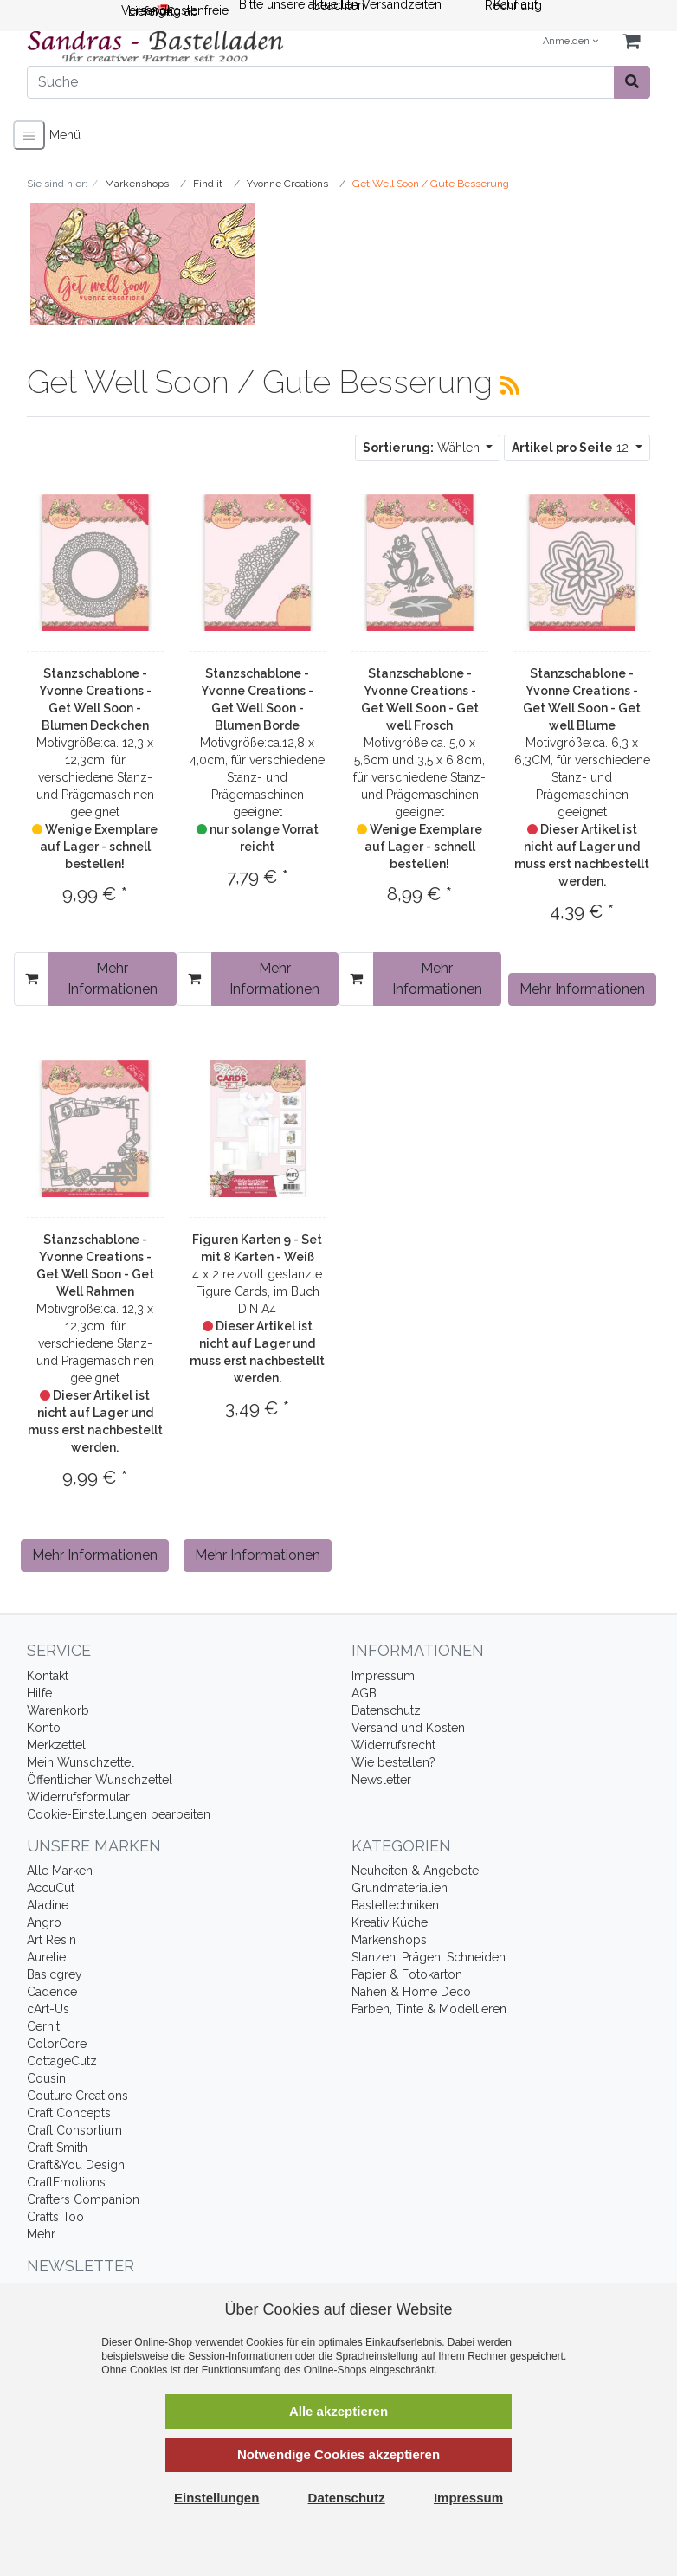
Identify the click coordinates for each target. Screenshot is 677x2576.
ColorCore (57, 2044)
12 (572, 447)
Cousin (46, 2078)
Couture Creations (77, 2096)
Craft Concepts (69, 2113)
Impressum (383, 1676)
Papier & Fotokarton (406, 1974)
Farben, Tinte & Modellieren (428, 2009)
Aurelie (46, 1957)
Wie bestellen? (393, 1762)
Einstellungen (216, 2497)
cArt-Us (48, 2009)
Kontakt (47, 1676)
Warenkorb (58, 1710)
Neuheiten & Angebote (415, 1870)
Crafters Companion (83, 2199)
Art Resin (51, 1940)
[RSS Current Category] (509, 385)
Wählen (423, 447)
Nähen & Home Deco (411, 1992)
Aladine (47, 1905)
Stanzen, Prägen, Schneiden (428, 1957)
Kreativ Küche (389, 1922)
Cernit (43, 2026)
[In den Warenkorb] (31, 979)
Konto (44, 1728)
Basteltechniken (395, 1905)
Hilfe (39, 1693)
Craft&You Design (76, 2165)
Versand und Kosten (408, 1728)
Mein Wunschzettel (80, 1762)
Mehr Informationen (113, 978)
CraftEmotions (66, 2182)
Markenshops (389, 1940)
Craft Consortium (74, 2130)
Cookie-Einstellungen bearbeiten (118, 1814)
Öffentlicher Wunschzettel (99, 1780)
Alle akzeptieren (338, 2411)
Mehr (41, 2234)
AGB (364, 1693)
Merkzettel (56, 1745)
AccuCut (50, 1888)
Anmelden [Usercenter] (570, 41)
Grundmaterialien (399, 1888)
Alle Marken (60, 1870)
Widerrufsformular (78, 1797)
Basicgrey (54, 1974)
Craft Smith (57, 2147)
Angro (44, 1922)
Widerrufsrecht (393, 1745)
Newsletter (381, 1780)
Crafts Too (55, 2217)
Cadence (52, 1992)
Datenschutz (386, 1710)
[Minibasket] (631, 42)
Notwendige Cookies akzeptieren (338, 2454)
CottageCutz (62, 2061)
